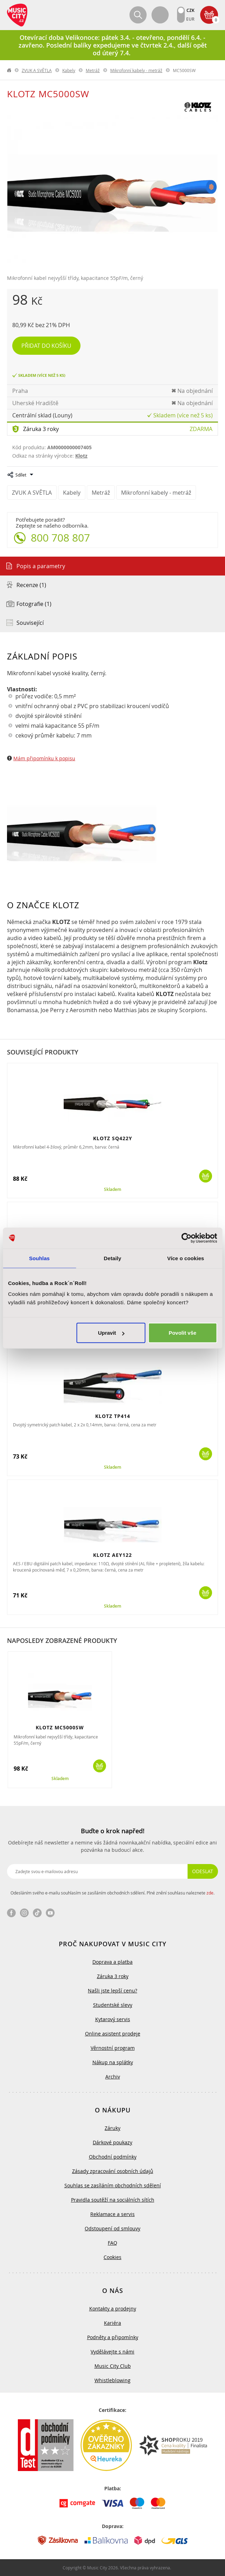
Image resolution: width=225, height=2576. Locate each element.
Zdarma (201, 428)
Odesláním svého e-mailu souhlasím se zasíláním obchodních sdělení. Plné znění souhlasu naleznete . (112, 1893)
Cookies (112, 2257)
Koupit (205, 1176)
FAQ (112, 2242)
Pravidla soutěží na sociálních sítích (112, 2199)
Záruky (112, 2128)
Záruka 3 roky (41, 428)
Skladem (112, 1189)
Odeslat (202, 1871)
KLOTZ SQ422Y (112, 1138)
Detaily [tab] (112, 1258)
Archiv (112, 2076)
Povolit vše (182, 1333)
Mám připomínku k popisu (44, 758)
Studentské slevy (112, 2005)
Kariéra (112, 2323)
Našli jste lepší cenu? (112, 1990)
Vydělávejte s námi (112, 2351)
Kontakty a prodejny (112, 2308)
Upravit (111, 1333)
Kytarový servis (112, 2019)
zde (209, 1893)
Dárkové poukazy (112, 2142)
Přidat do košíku (46, 346)
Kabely (68, 70)
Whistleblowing (112, 2380)
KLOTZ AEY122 (112, 1555)
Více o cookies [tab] (185, 1258)
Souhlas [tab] (39, 1258)
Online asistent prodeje (112, 2033)
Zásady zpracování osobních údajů (112, 2171)
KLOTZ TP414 (112, 1416)
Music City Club (112, 2366)
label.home (9, 70)
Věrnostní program (113, 2048)
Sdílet (20, 475)
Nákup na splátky (112, 2062)
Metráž (93, 70)
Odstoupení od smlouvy (112, 2228)
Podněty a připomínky (112, 2337)
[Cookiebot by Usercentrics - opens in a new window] (186, 1238)
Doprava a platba (112, 1962)
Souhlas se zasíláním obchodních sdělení (112, 2185)
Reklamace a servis (112, 2214)
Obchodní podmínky (112, 2156)
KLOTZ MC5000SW (60, 1727)
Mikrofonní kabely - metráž (136, 70)
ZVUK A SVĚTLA (37, 70)
